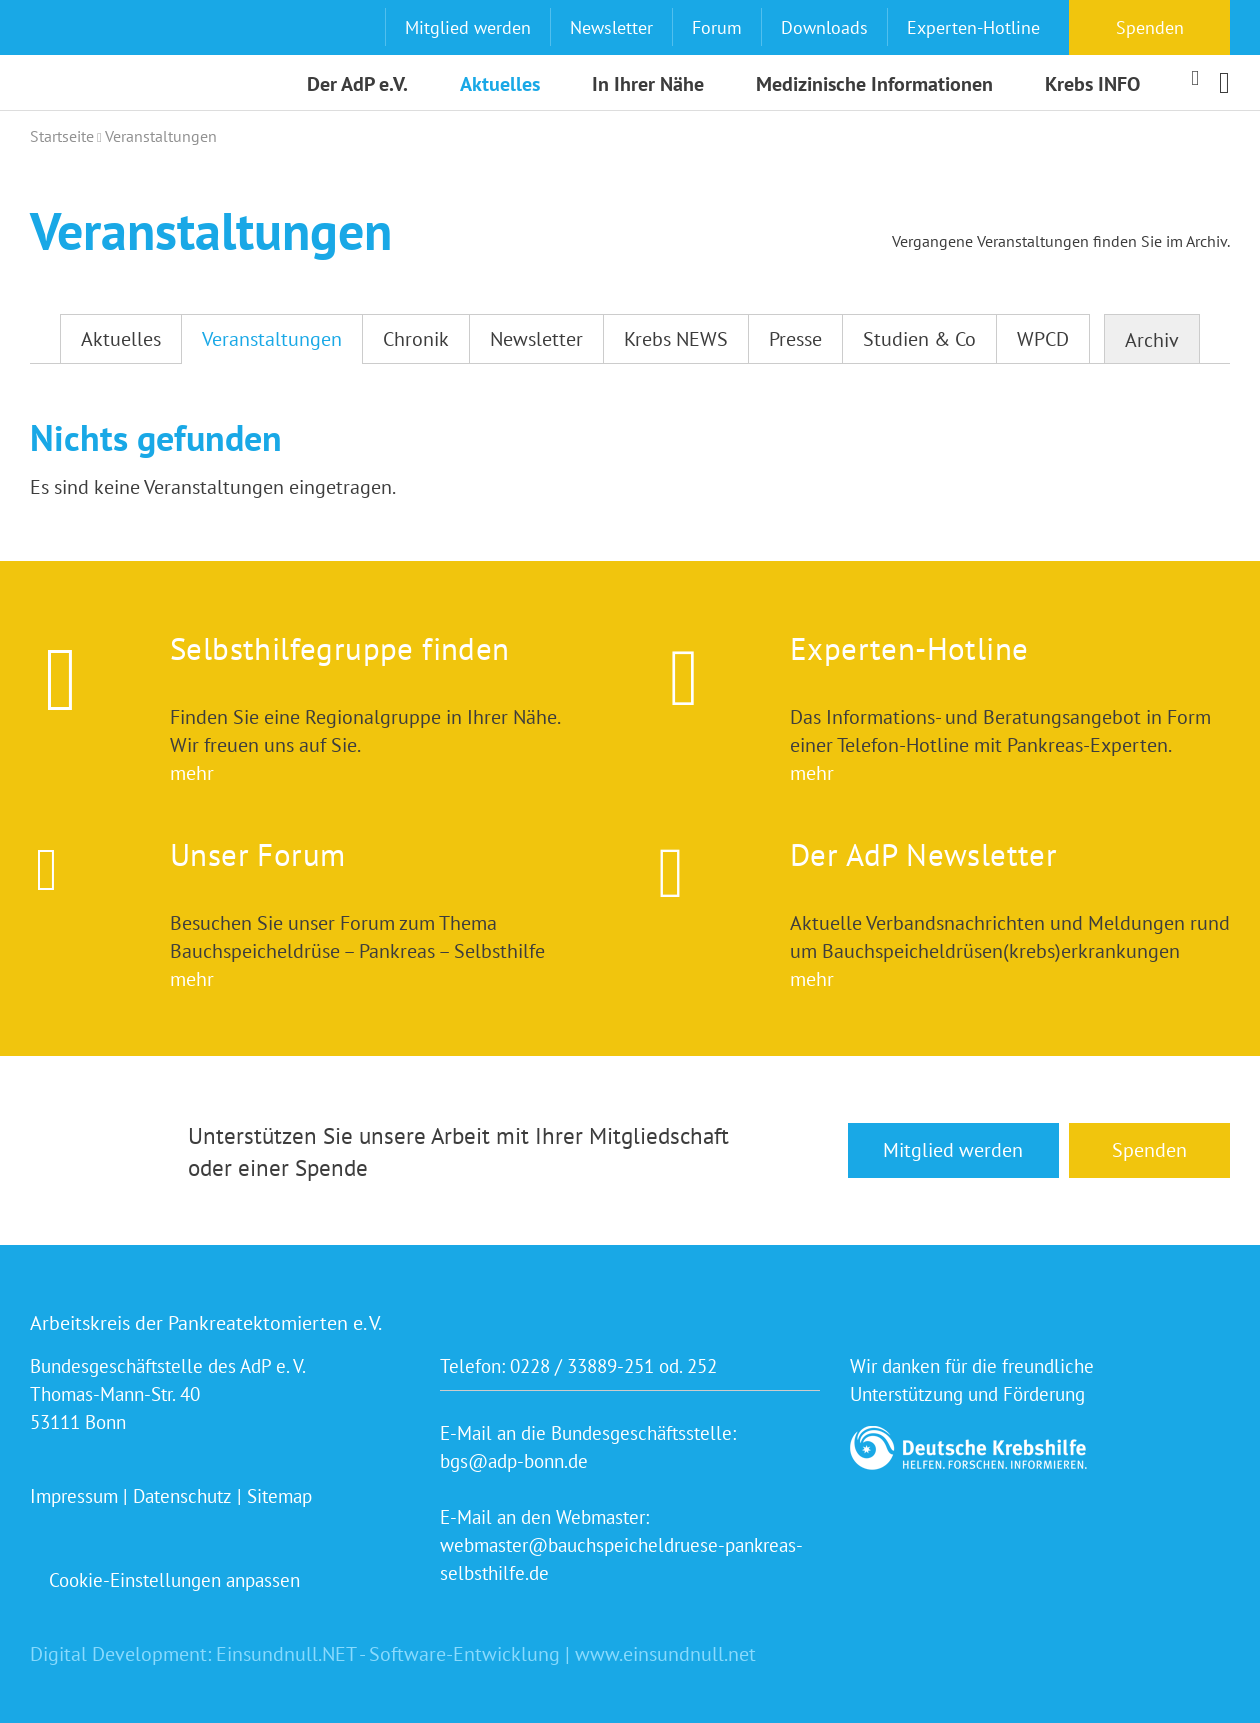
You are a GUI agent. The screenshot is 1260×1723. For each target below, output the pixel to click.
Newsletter (611, 27)
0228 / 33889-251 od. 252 (613, 1366)
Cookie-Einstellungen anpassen (174, 1580)
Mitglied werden (468, 27)
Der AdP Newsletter (923, 854)
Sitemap (279, 1496)
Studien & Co (919, 339)
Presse (795, 339)
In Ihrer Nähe (648, 84)
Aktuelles (500, 84)
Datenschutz (182, 1496)
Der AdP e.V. (357, 84)
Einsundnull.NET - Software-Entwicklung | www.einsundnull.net (486, 1654)
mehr (192, 773)
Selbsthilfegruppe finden (340, 648)
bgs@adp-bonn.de (514, 1461)
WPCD (1043, 339)
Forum (717, 27)
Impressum (74, 1496)
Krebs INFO (1092, 84)
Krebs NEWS (676, 339)
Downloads (824, 27)
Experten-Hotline (973, 27)
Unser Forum (257, 854)
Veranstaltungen (272, 339)
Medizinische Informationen (874, 84)
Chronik (416, 339)
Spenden (1150, 27)
